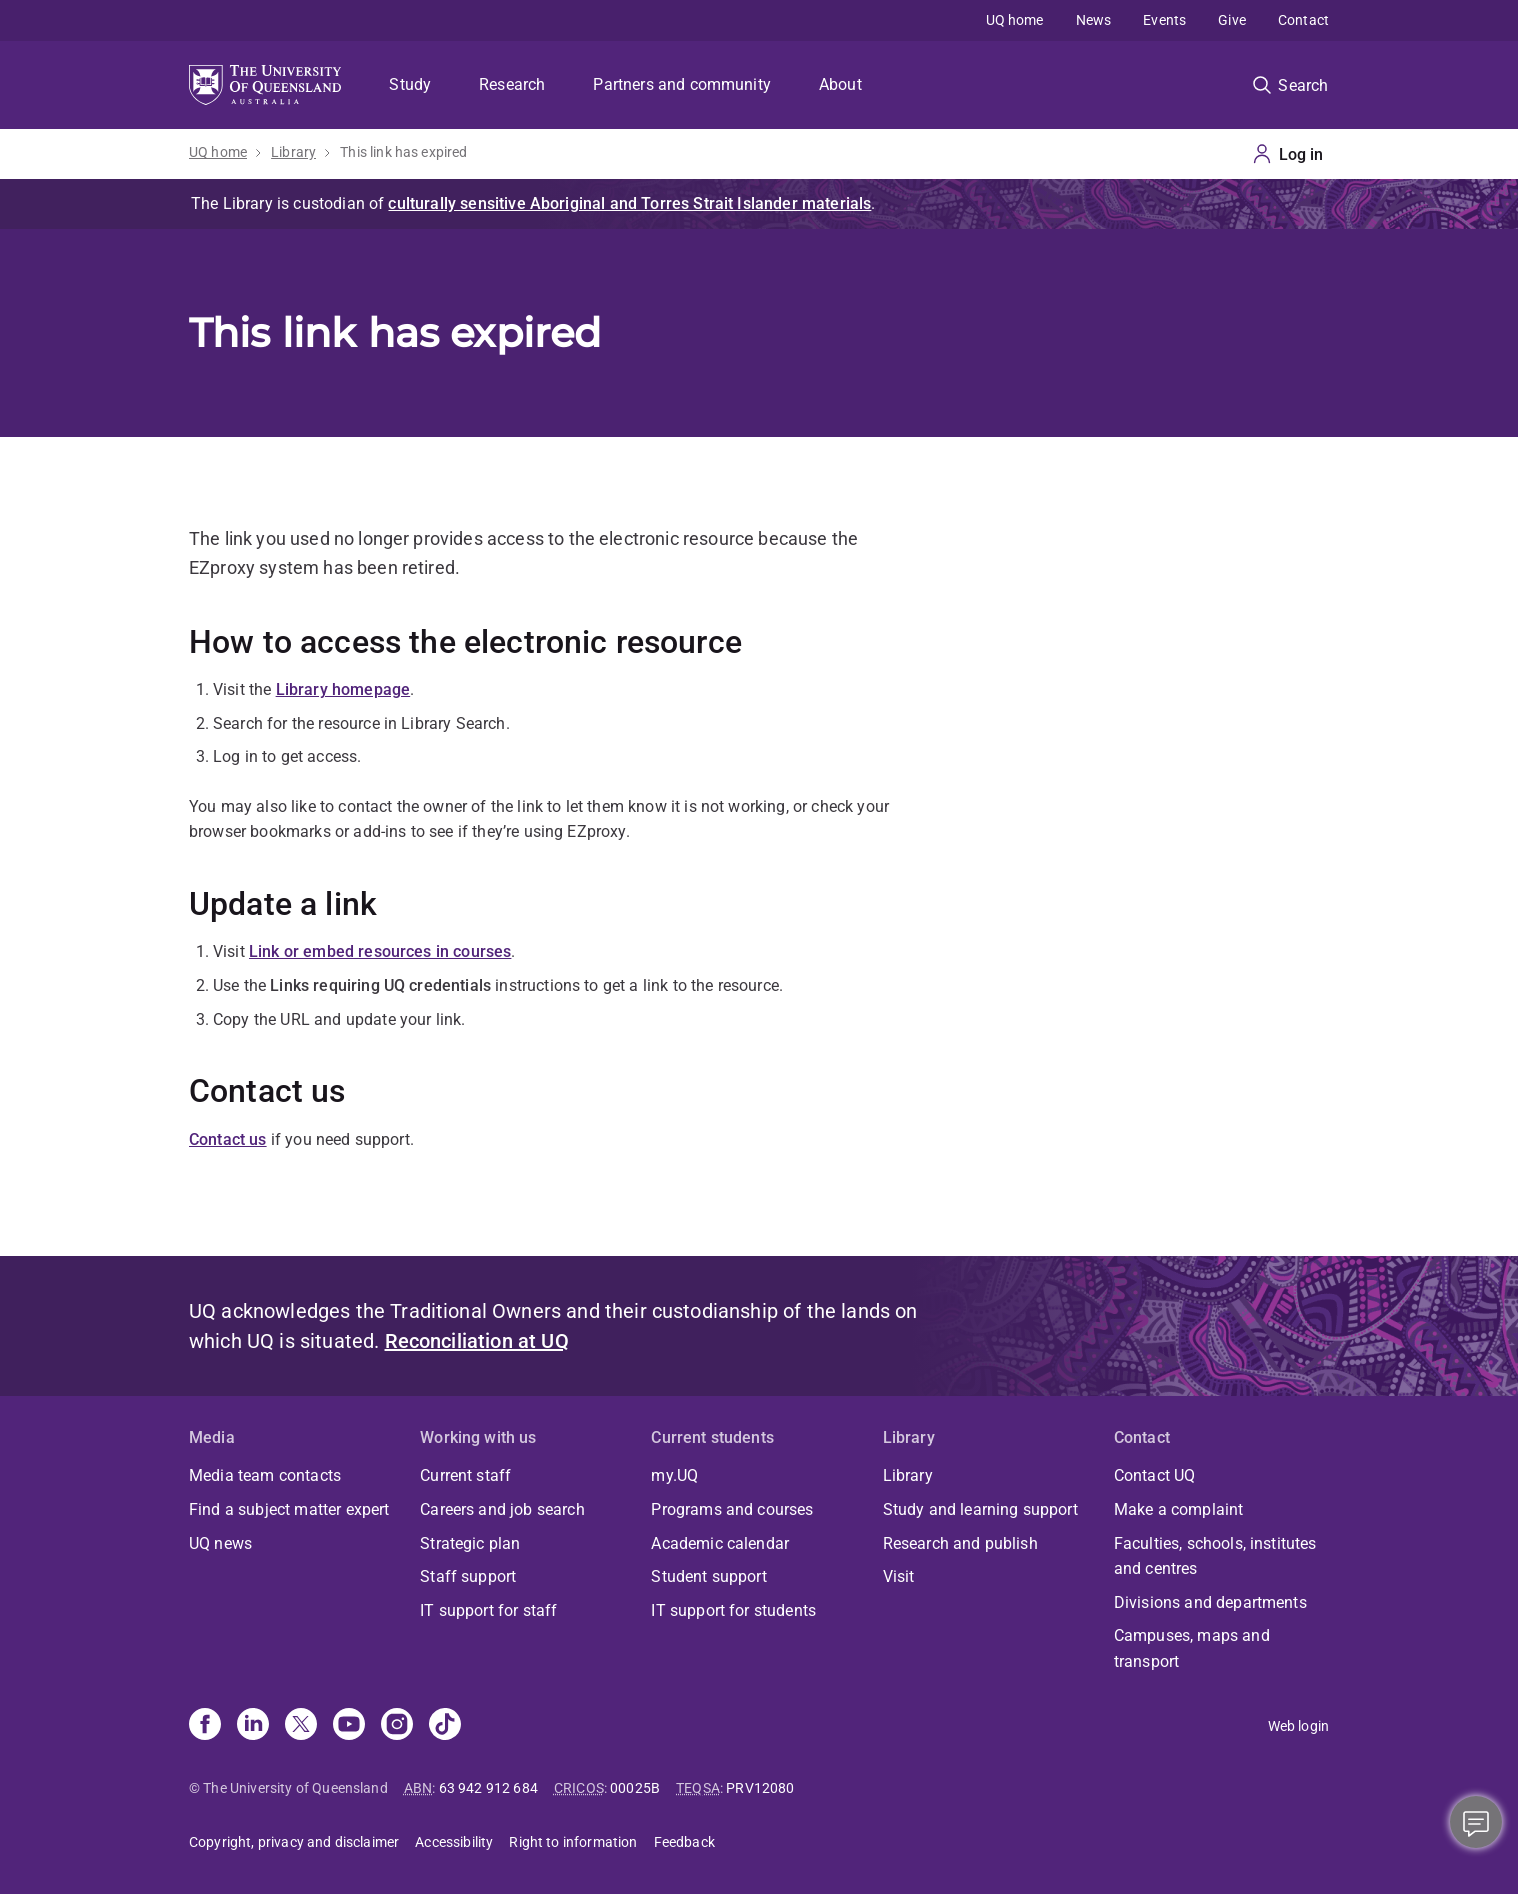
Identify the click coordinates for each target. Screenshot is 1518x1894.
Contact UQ (1155, 1475)
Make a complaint (1179, 1509)
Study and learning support (980, 1509)
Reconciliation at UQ (477, 1341)
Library (293, 152)
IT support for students (733, 1610)
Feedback (684, 1842)
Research (512, 84)
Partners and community (682, 84)
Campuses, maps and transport (1192, 1648)
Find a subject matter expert (289, 1509)
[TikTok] (445, 1726)
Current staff (465, 1475)
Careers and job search (502, 1509)
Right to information (573, 1842)
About (840, 84)
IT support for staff (488, 1610)
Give (1232, 20)
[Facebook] (205, 1726)
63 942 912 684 (488, 1788)
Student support (708, 1576)
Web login (1298, 1726)
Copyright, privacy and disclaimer (294, 1842)
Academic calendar (720, 1543)
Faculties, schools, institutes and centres (1215, 1556)
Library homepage (343, 689)
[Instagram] (397, 1726)
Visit (899, 1576)
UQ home (1015, 20)
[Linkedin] (253, 1726)
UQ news (220, 1543)
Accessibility (454, 1842)
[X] (301, 1726)
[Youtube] (349, 1726)
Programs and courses (732, 1509)
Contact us (228, 1139)
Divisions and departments (1210, 1602)
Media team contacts (265, 1475)
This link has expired (403, 152)
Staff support (468, 1576)
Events (1164, 20)
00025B (635, 1788)
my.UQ (674, 1475)
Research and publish (960, 1543)
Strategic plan (470, 1543)
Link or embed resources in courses (380, 951)
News (1094, 20)
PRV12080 (760, 1788)
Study (410, 84)
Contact (1303, 20)
